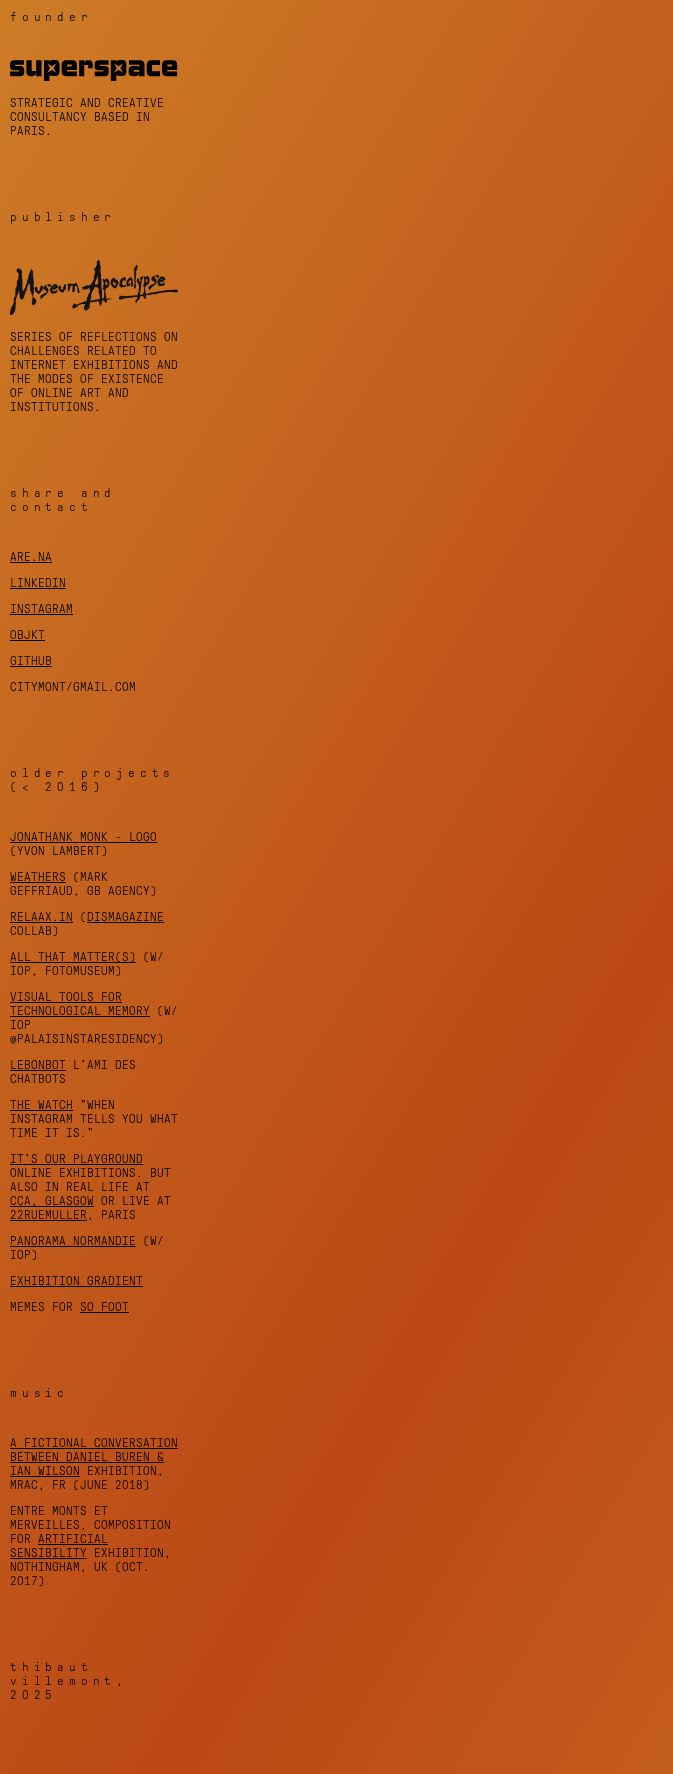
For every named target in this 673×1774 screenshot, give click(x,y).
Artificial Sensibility (59, 1546)
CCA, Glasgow (52, 1201)
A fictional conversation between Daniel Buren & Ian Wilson (94, 1457)
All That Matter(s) (73, 957)
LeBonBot (38, 1065)
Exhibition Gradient (76, 1281)
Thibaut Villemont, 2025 (69, 1681)
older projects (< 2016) (92, 780)
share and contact (63, 500)
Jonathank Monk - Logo (83, 837)
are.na (31, 557)
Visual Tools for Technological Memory (80, 1004)
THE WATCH (41, 1105)
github (31, 661)
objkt (27, 635)
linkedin (38, 583)
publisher (63, 217)
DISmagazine (125, 917)
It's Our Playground (76, 1159)
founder (51, 17)
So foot (104, 1307)
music (39, 1393)
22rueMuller (48, 1215)
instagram (41, 609)
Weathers (38, 877)
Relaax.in (41, 917)
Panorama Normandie (73, 1241)
